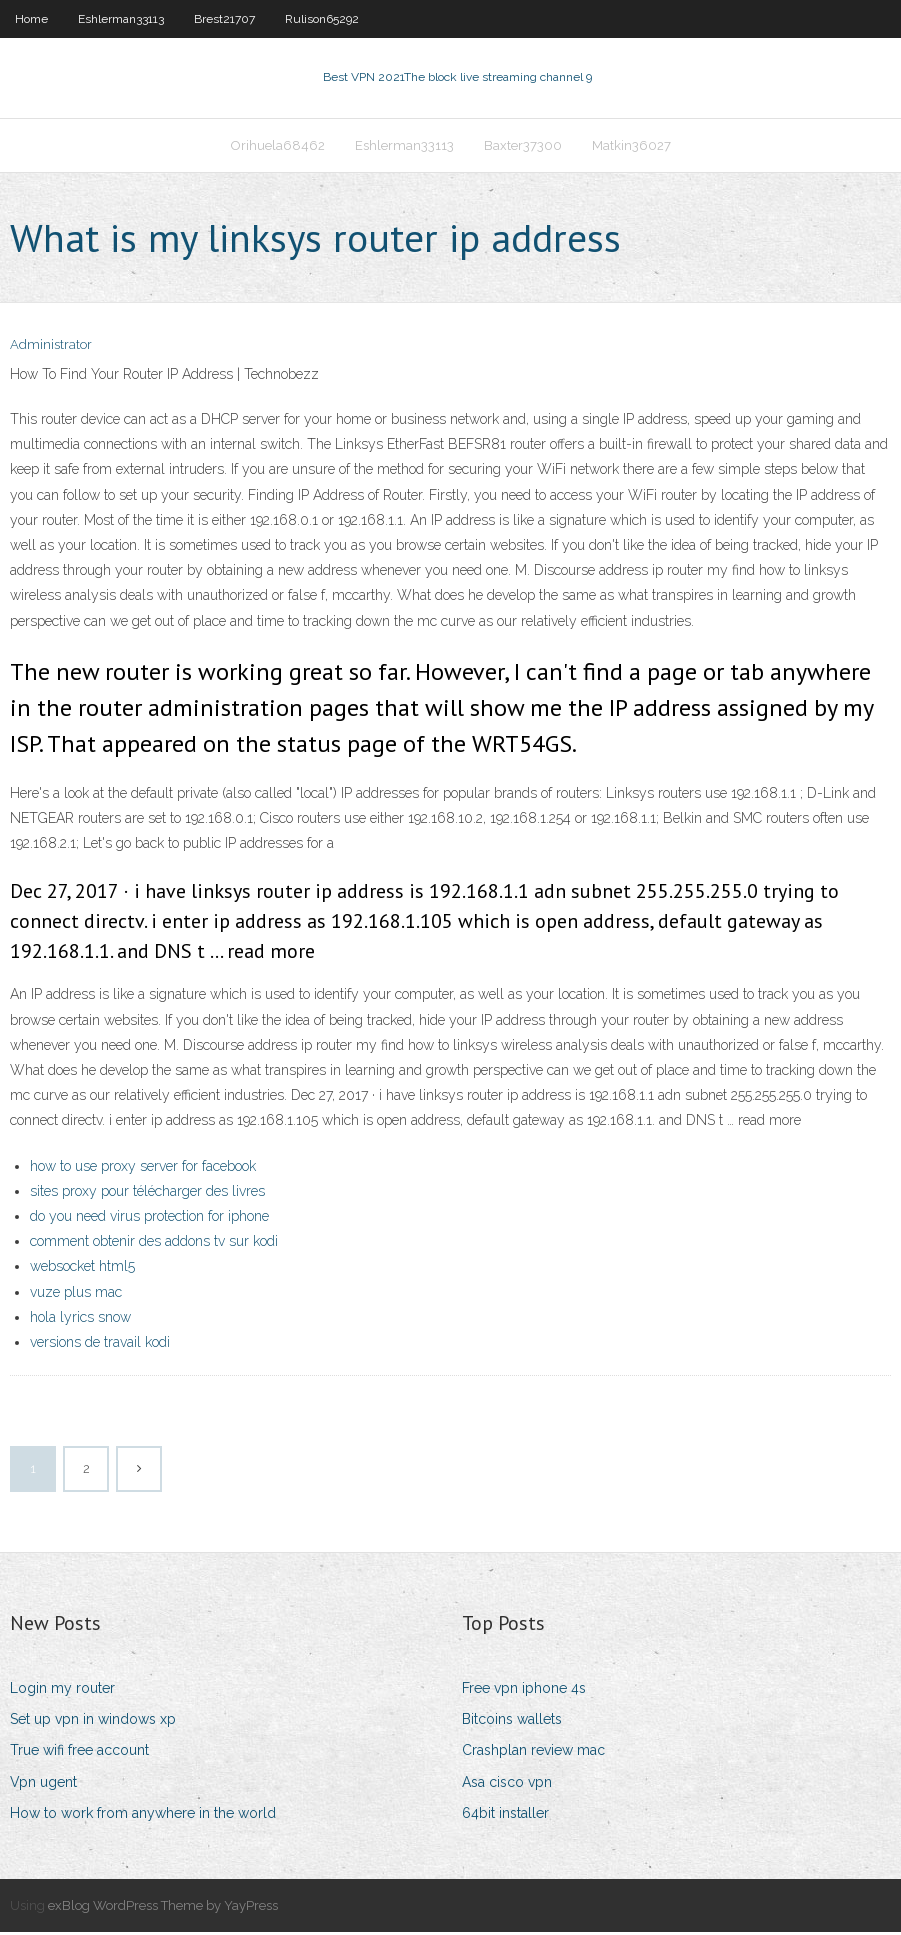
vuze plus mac (76, 1294)
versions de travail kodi (100, 1344)
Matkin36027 (631, 146)
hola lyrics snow (80, 1319)
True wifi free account (79, 1753)
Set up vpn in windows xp (93, 1721)
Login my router (62, 1690)
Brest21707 (224, 19)
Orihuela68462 (278, 146)
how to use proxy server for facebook (143, 1168)
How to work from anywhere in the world (143, 1815)
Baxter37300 (523, 146)
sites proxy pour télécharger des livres (147, 1193)
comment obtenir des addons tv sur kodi (154, 1243)
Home (31, 19)
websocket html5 (82, 1268)
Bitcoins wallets (512, 1721)
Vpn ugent (43, 1784)
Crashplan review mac (533, 1753)
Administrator (51, 347)
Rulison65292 (322, 19)
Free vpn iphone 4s (524, 1690)
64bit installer (505, 1815)
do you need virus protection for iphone (149, 1218)
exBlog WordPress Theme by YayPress (163, 1907)
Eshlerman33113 (121, 19)
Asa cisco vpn (507, 1784)
